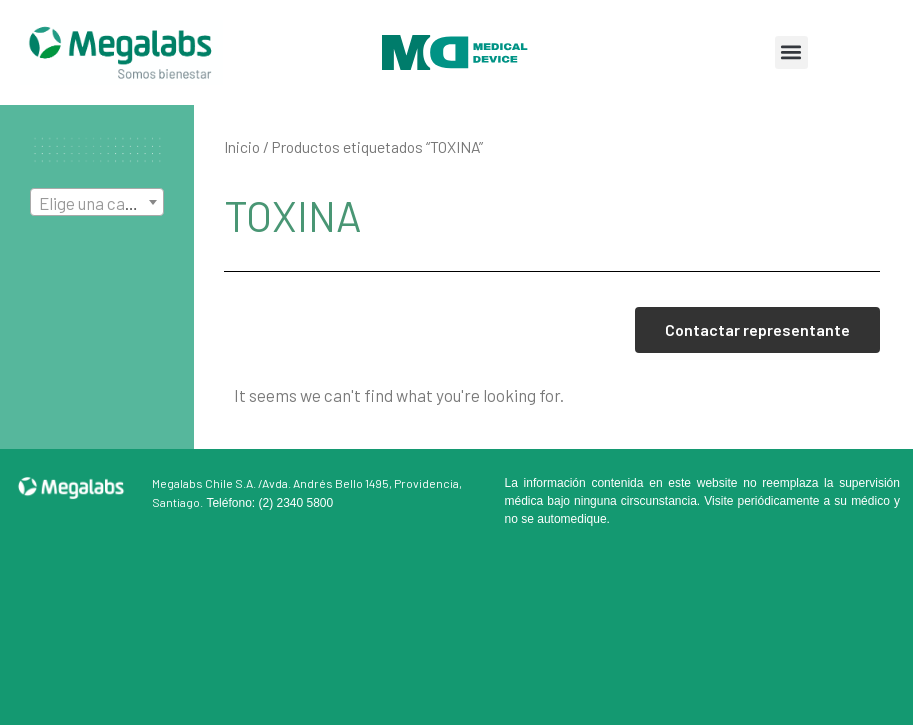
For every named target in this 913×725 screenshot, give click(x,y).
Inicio (242, 146)
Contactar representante (757, 329)
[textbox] (97, 203)
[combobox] (97, 202)
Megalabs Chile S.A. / (207, 483)
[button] (791, 52)
